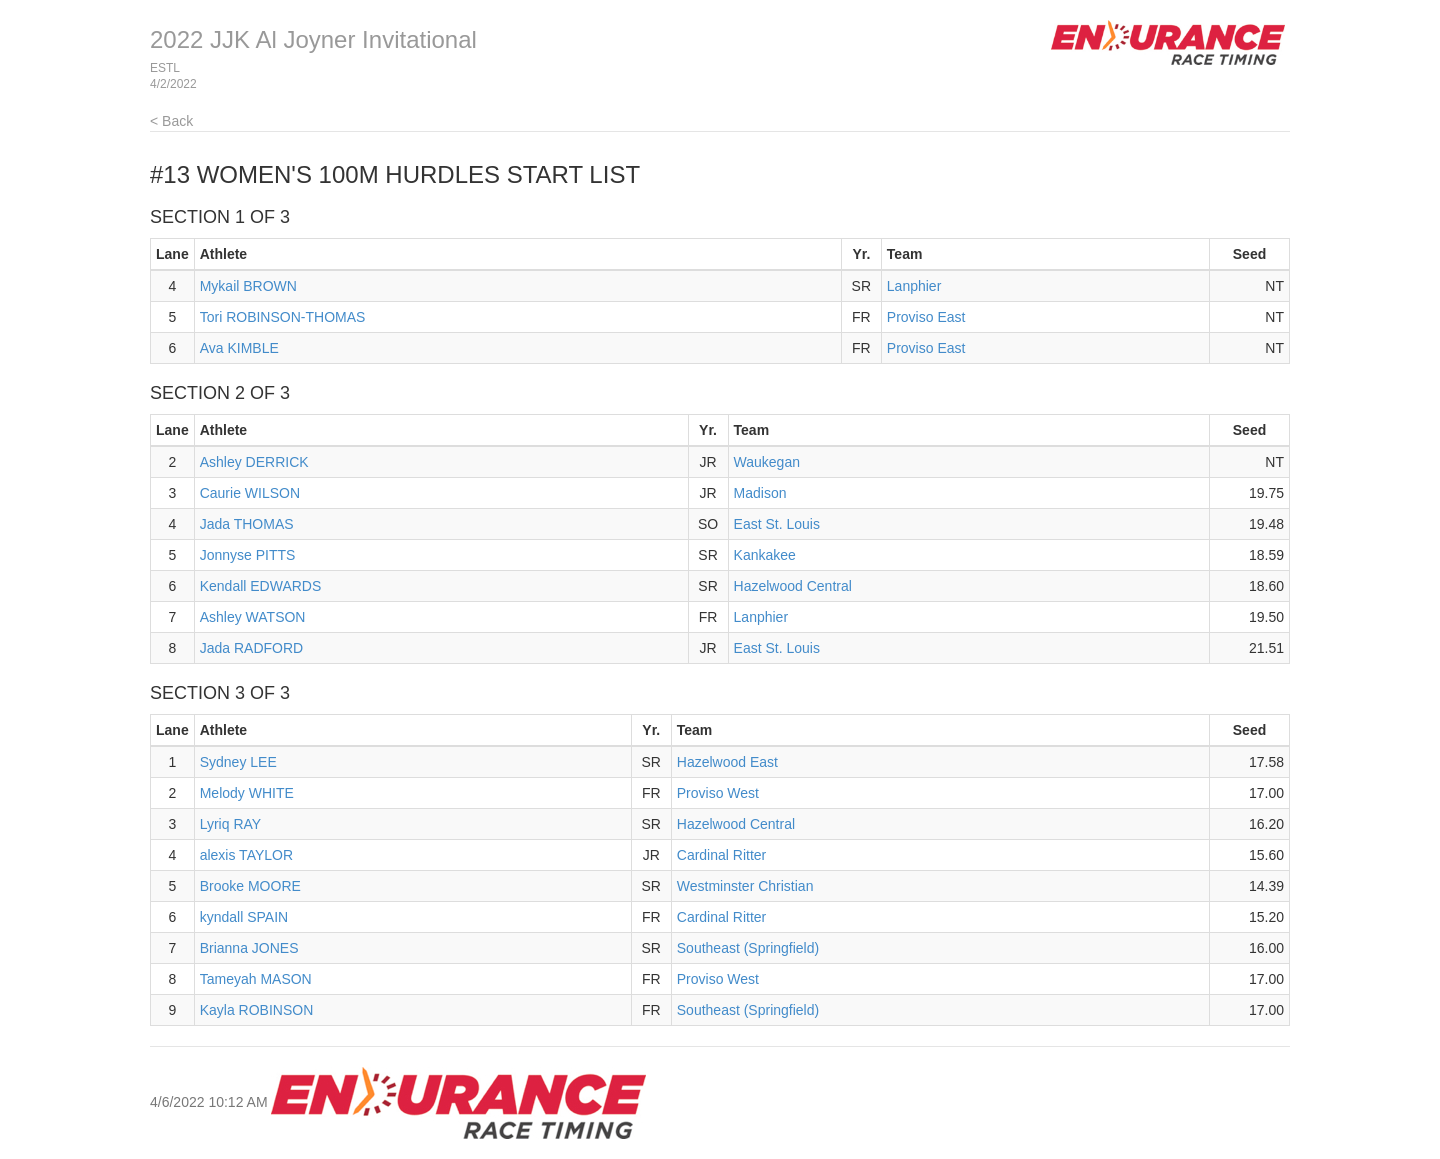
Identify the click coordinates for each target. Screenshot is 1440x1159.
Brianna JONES (249, 948)
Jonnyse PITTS (248, 555)
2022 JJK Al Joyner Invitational (313, 39)
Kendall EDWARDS (261, 586)
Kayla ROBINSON (257, 1010)
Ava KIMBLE (239, 348)
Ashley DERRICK (254, 462)
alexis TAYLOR (246, 855)
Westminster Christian (745, 886)
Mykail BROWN (248, 286)
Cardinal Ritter (721, 855)
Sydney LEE (238, 762)
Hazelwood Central (793, 586)
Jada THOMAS (247, 524)
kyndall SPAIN (244, 917)
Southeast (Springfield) (748, 948)
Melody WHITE (247, 793)
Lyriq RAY (230, 824)
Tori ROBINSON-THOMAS (283, 317)
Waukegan (767, 462)
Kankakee (765, 555)
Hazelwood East (727, 762)
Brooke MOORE (250, 886)
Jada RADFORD (251, 648)
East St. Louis (777, 524)
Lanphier (914, 286)
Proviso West (718, 793)
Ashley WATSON (253, 617)
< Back (171, 121)
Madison (760, 493)
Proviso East (926, 317)
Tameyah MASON (256, 979)
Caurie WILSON (250, 493)
